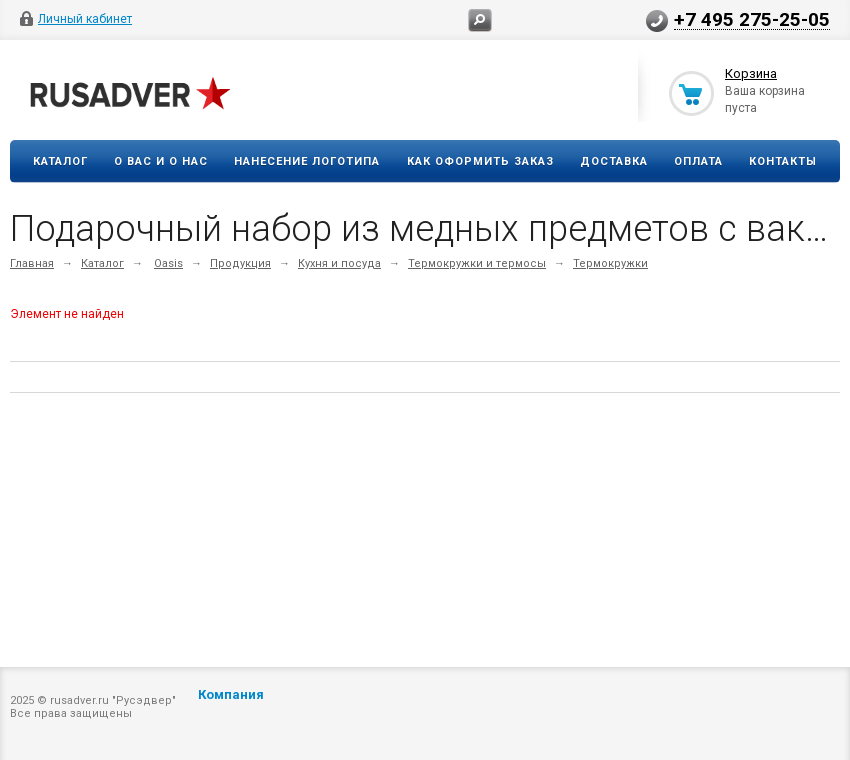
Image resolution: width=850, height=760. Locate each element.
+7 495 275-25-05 (752, 19)
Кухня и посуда (339, 263)
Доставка (614, 161)
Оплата (698, 161)
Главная (32, 263)
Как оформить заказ (480, 161)
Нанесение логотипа (307, 161)
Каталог (60, 161)
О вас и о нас (161, 161)
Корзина (751, 73)
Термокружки (610, 263)
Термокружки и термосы (477, 263)
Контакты (783, 161)
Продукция (240, 263)
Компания (231, 694)
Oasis (168, 263)
